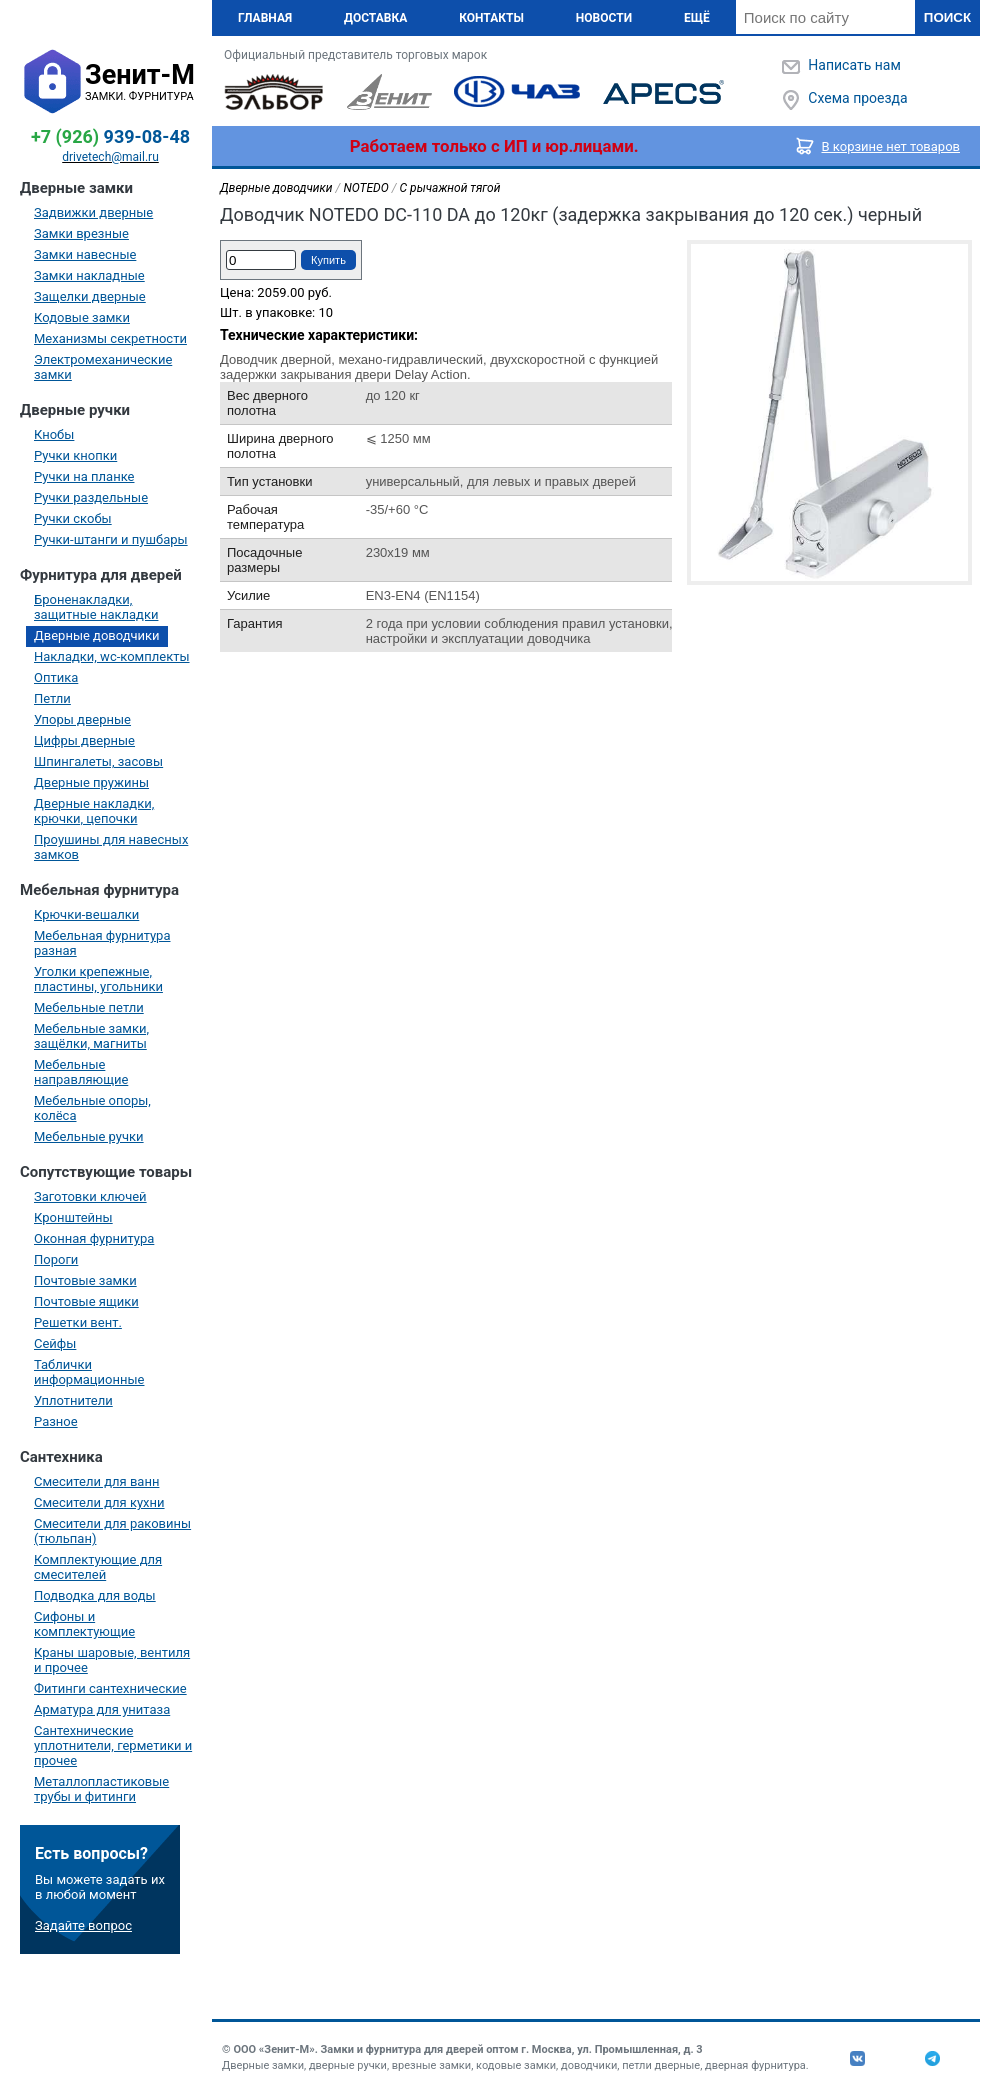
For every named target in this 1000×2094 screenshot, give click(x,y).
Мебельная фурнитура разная (102, 943)
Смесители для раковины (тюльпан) (112, 1531)
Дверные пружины (91, 782)
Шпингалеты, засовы (98, 761)
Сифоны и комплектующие (84, 1624)
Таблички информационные (89, 1372)
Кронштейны (73, 1217)
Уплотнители (73, 1400)
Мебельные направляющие (81, 1072)
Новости (604, 18)
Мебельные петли (89, 1007)
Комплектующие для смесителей (98, 1567)
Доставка (375, 18)
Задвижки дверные (93, 212)
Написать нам (854, 65)
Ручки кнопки (75, 455)
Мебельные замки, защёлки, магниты (91, 1036)
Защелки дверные (90, 296)
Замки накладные (89, 275)
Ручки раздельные (91, 497)
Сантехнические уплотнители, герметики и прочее (113, 1745)
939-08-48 (110, 136)
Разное (56, 1421)
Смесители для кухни (99, 1502)
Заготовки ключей (90, 1196)
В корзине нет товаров (891, 146)
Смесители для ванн (96, 1481)
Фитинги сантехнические (110, 1688)
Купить (328, 260)
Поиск (947, 17)
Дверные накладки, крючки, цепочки (94, 811)
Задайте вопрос (83, 1925)
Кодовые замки (82, 317)
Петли (52, 698)
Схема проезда (857, 98)
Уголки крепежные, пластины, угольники (98, 979)
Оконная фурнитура (94, 1238)
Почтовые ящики (86, 1301)
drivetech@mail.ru (110, 157)
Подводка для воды (95, 1595)
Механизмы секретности (110, 338)
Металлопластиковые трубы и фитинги (101, 1789)
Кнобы (54, 434)
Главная (265, 18)
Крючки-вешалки (86, 914)
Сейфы (55, 1343)
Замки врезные (81, 233)
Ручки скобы (73, 518)
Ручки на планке (84, 476)
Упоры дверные (82, 719)
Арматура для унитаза (102, 1709)
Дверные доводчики (97, 635)
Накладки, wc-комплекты (112, 656)
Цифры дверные (84, 740)
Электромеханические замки (103, 367)
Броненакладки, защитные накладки (96, 607)
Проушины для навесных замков (111, 847)
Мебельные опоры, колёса (92, 1108)
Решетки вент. (78, 1322)
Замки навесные (85, 254)
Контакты (491, 18)
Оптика (56, 677)
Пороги (56, 1259)
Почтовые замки (85, 1280)
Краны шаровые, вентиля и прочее (112, 1660)
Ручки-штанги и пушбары (111, 539)
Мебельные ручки (89, 1136)
